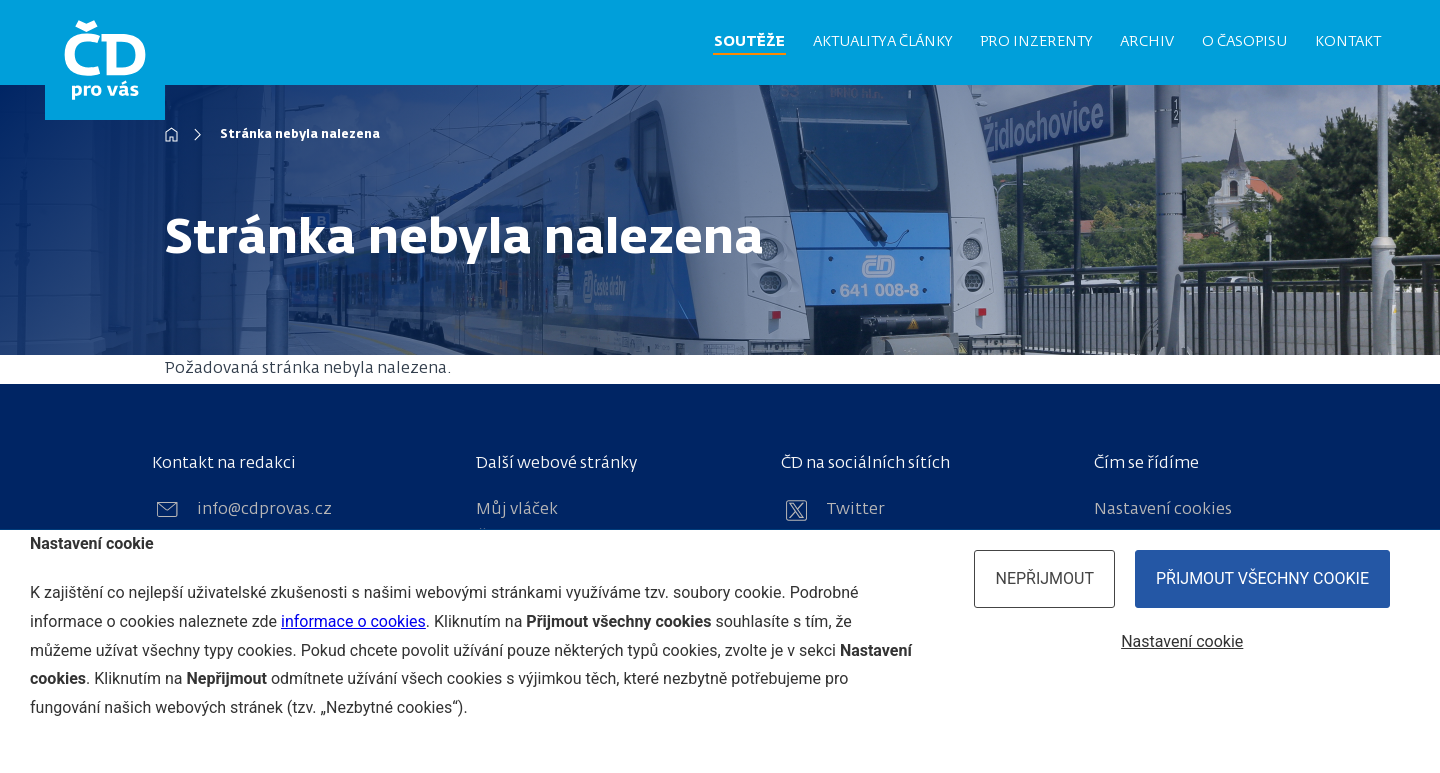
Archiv (1147, 42)
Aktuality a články (882, 42)
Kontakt (1348, 42)
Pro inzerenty (1036, 42)
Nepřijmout (1044, 578)
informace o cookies (353, 621)
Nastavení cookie (1182, 641)
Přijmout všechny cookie (1262, 578)
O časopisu (1244, 42)
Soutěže (749, 42)
